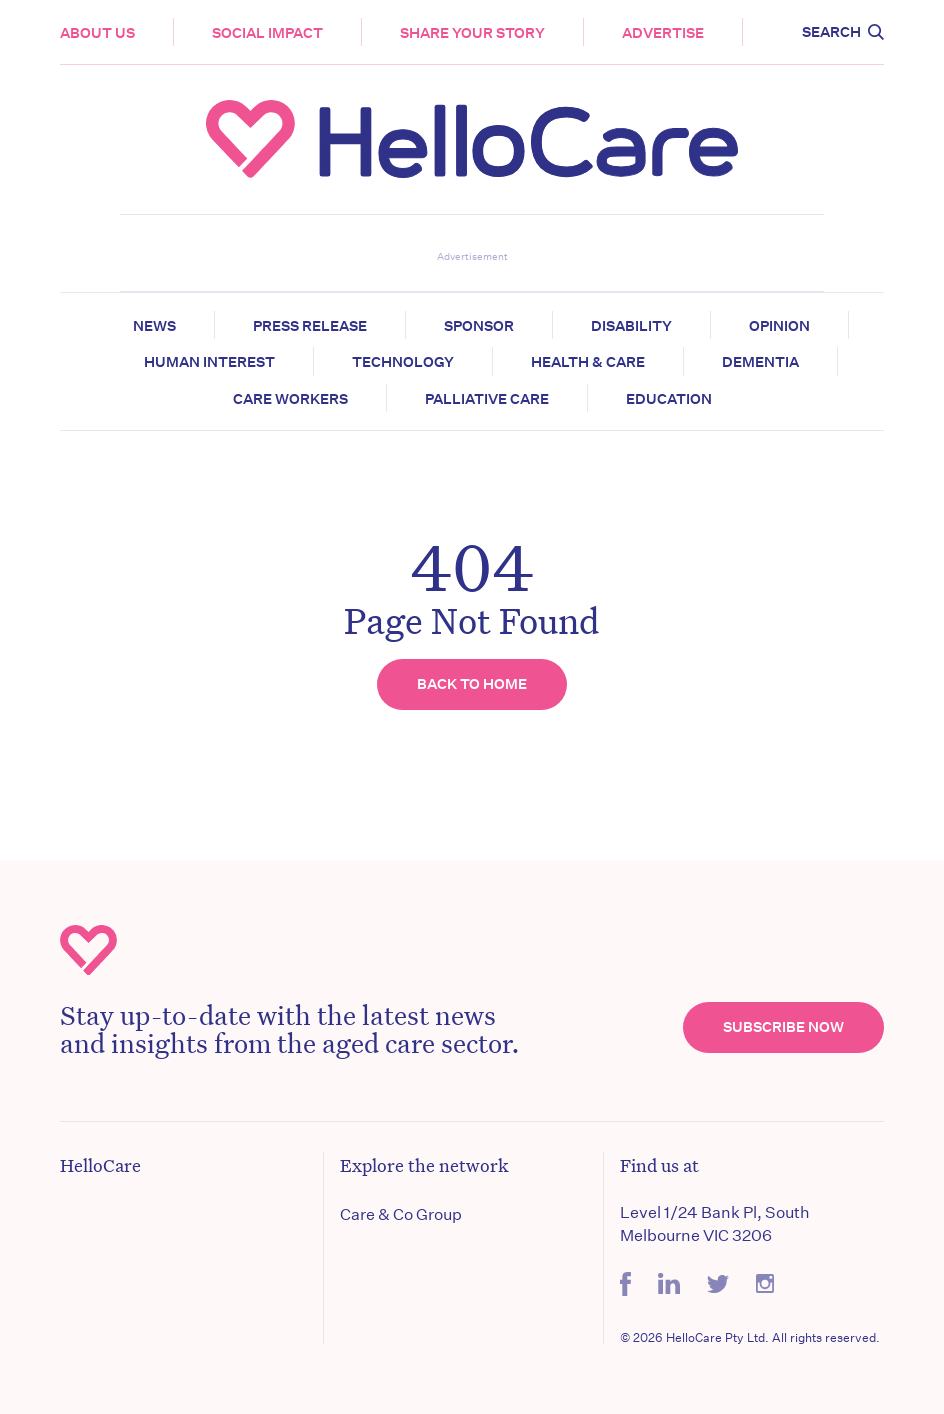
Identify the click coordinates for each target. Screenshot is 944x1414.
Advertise (663, 33)
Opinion (779, 326)
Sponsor (479, 326)
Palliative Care (487, 399)
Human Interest (209, 362)
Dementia (760, 362)
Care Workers (290, 399)
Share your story (472, 33)
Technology (403, 362)
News (154, 326)
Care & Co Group (401, 1214)
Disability (631, 326)
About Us (97, 33)
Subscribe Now (783, 1027)
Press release (310, 326)
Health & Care (588, 362)
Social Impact (267, 33)
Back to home (472, 684)
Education (669, 399)
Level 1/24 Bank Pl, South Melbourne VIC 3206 (715, 1223)
